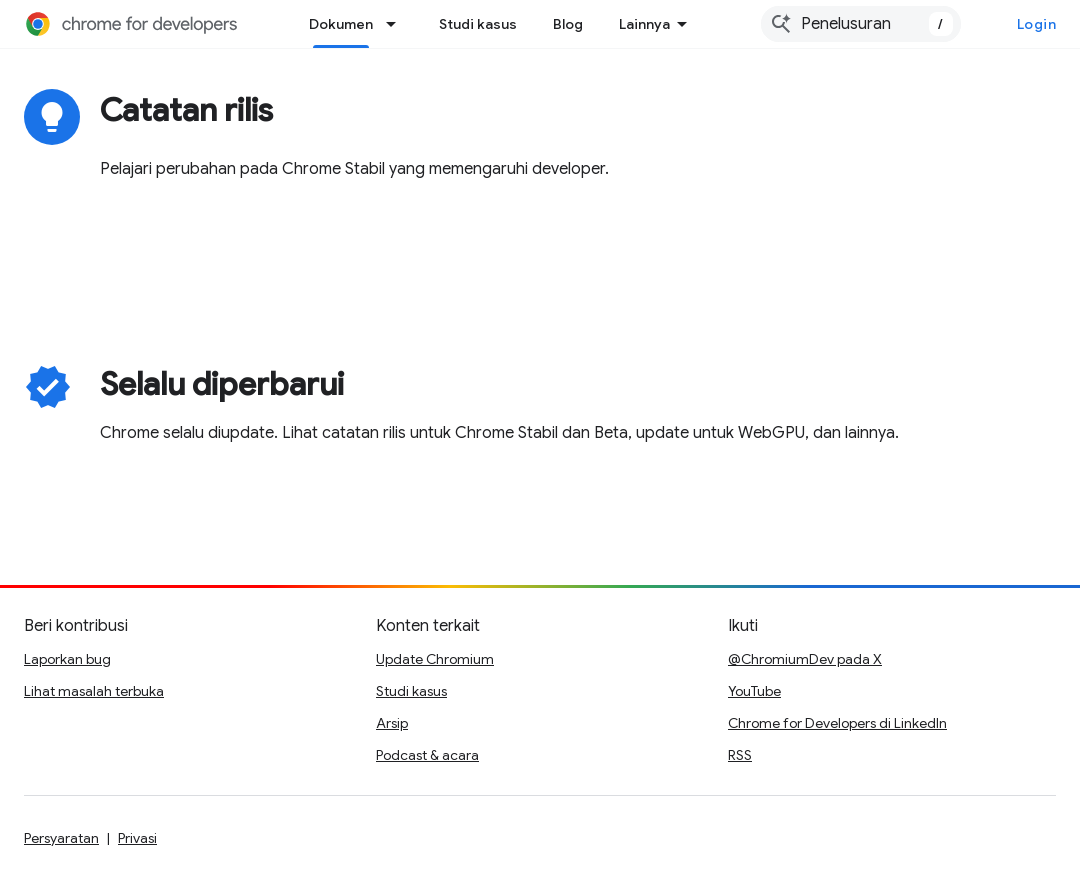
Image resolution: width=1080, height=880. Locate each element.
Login (1037, 24)
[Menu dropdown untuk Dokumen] (397, 24)
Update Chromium (435, 659)
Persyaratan (61, 838)
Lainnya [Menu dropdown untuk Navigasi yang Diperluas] (644, 24)
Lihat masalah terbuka (94, 691)
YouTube (754, 691)
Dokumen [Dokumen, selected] (341, 24)
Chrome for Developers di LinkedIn (837, 723)
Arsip (392, 723)
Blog (568, 24)
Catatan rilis (186, 110)
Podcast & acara (427, 755)
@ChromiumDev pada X (805, 659)
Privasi (137, 838)
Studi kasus (478, 24)
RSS (740, 755)
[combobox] (861, 24)
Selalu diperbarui (222, 384)
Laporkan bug (67, 659)
